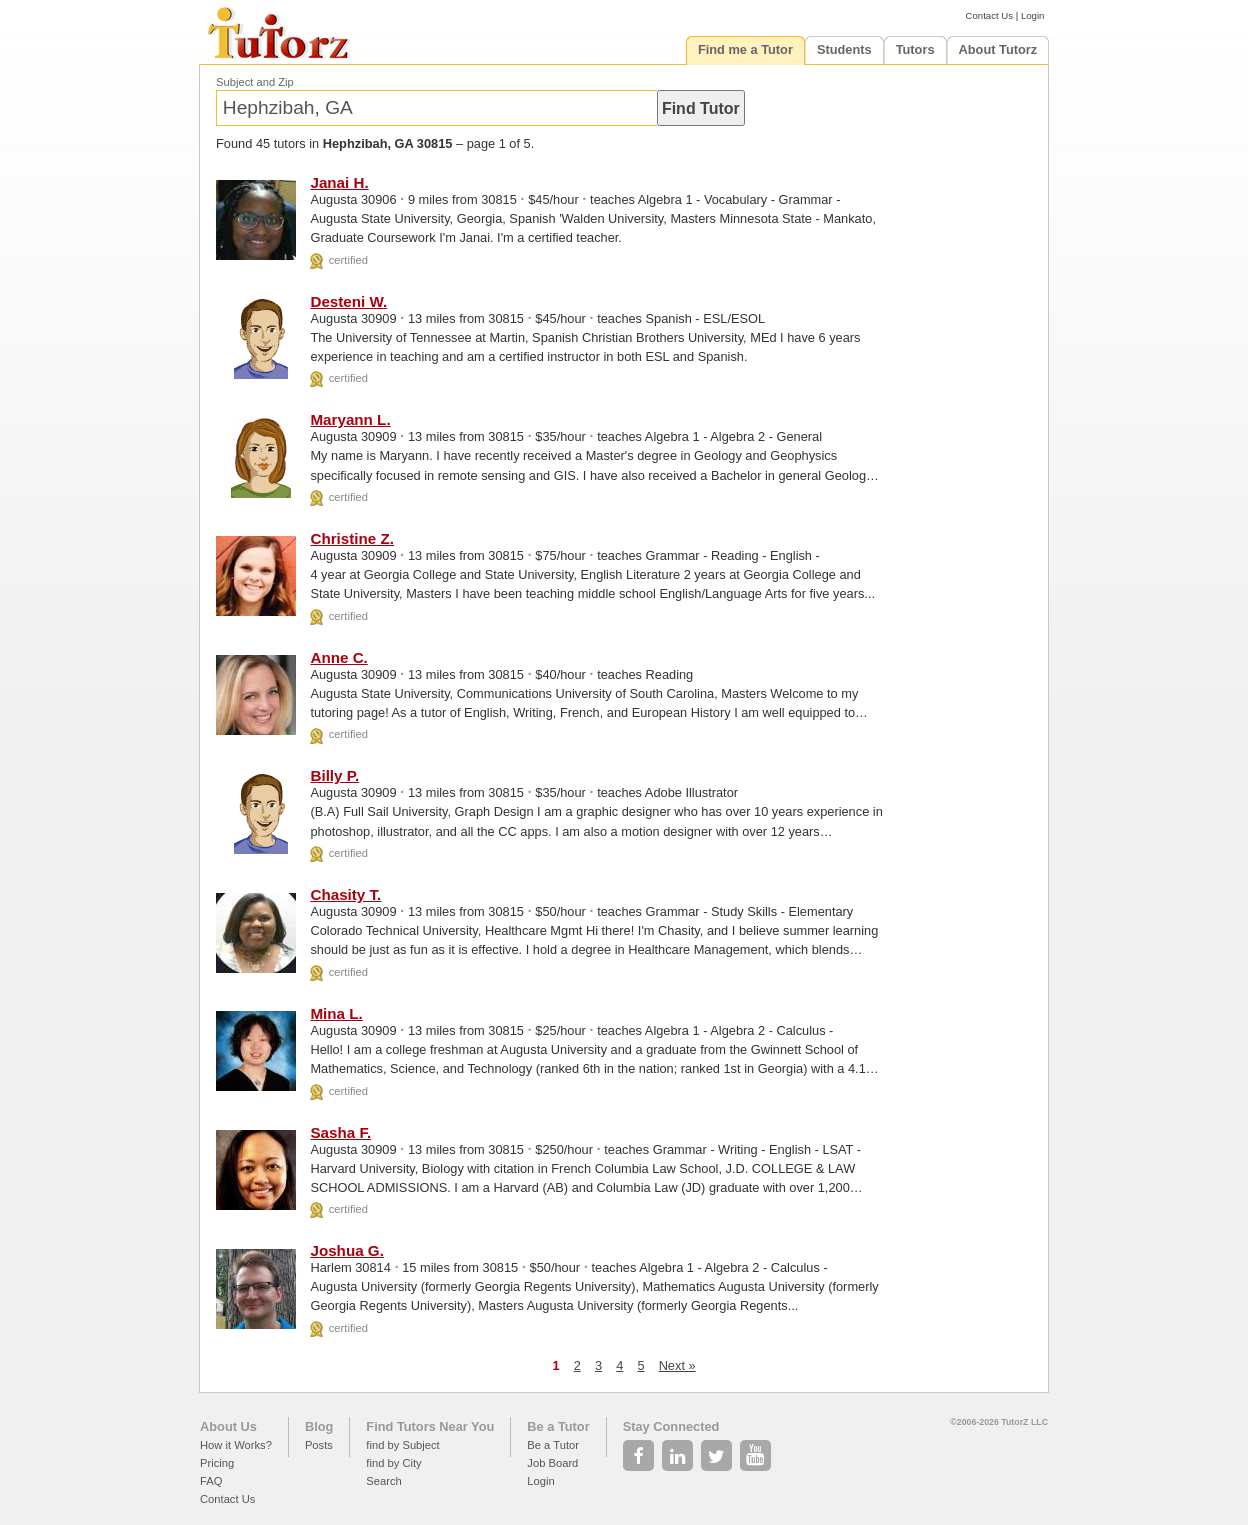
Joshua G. (346, 1250)
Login (1032, 15)
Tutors (915, 49)
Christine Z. (352, 538)
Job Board (552, 1463)
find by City (393, 1463)
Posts (319, 1445)
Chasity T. (345, 894)
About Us (228, 1426)
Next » (677, 1365)
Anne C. (338, 657)
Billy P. (334, 775)
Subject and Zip (255, 82)
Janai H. (339, 182)
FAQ (211, 1481)
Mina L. (336, 1013)
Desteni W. (348, 301)
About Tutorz (998, 49)
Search (383, 1481)
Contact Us (989, 15)
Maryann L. (350, 419)
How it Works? (236, 1445)
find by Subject (402, 1445)
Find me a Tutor (745, 49)
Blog (319, 1426)
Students (844, 49)
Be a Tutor (558, 1426)
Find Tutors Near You (430, 1426)
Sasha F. (340, 1132)
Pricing (217, 1463)
